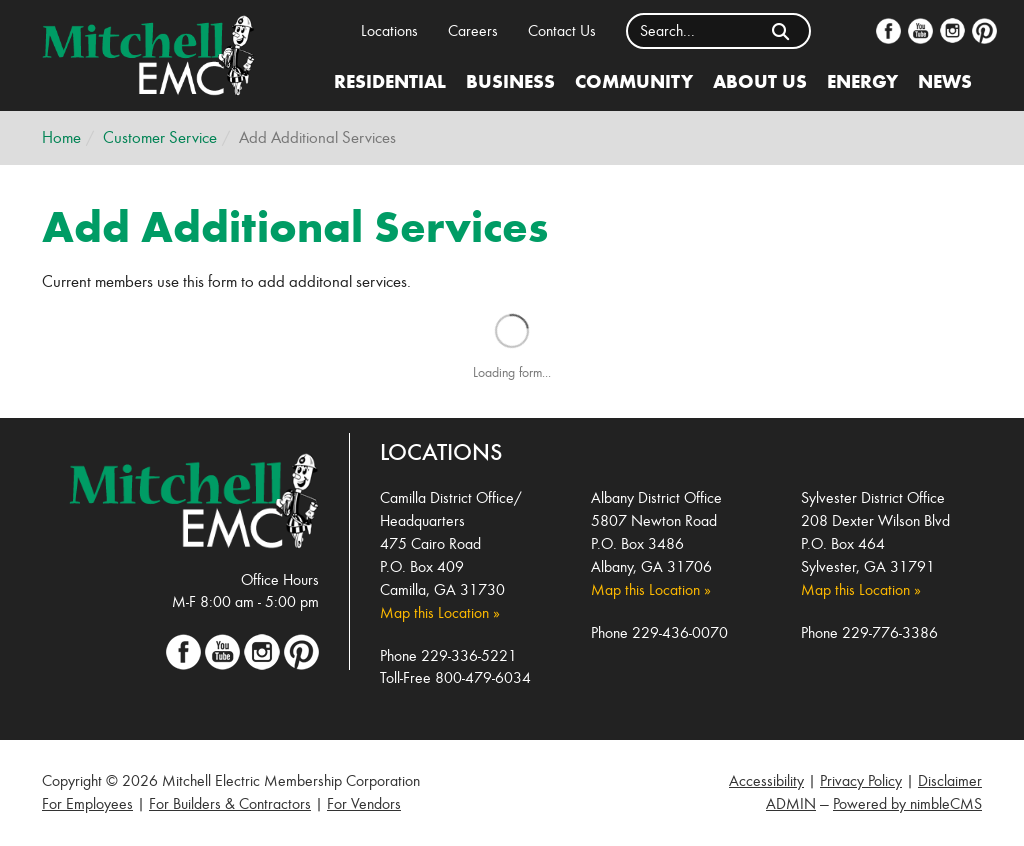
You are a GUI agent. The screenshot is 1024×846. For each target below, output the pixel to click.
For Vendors (364, 803)
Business (510, 80)
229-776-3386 (890, 632)
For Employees (87, 803)
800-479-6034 (483, 677)
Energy (862, 80)
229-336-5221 (469, 655)
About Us (760, 80)
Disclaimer (950, 780)
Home (61, 137)
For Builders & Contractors (230, 803)
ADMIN (791, 803)
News (945, 80)
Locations (389, 30)
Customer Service (160, 137)
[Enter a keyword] (691, 31)
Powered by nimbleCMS (907, 803)
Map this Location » (440, 612)
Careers (473, 30)
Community (634, 80)
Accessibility (766, 780)
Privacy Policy (861, 780)
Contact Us (562, 30)
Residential (390, 80)
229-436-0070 (680, 632)
